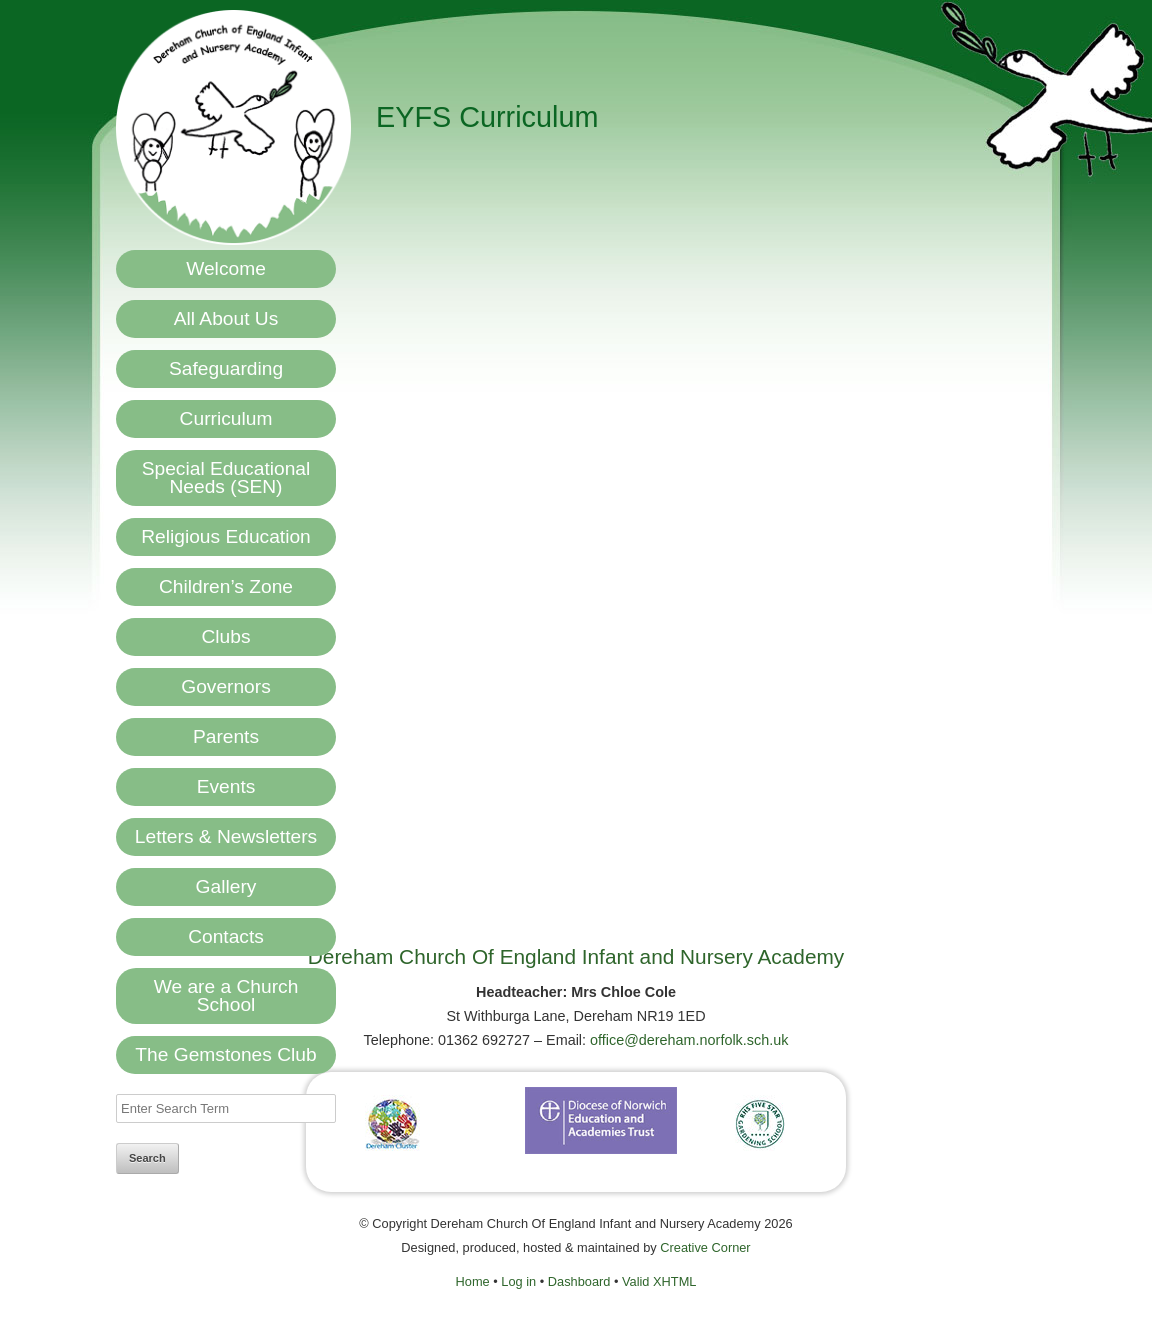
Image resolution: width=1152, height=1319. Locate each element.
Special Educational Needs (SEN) (226, 477)
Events (226, 786)
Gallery (226, 886)
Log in (518, 1281)
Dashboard (579, 1281)
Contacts (226, 936)
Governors (226, 686)
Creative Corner (705, 1247)
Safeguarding (226, 368)
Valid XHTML (659, 1281)
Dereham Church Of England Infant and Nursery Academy (576, 956)
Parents (226, 736)
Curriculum (226, 418)
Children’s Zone (226, 586)
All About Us (226, 318)
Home (473, 1281)
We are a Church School (226, 995)
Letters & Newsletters (226, 836)
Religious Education (226, 536)
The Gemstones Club (225, 1054)
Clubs (225, 636)
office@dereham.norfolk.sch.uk (689, 1040)
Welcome (226, 268)
